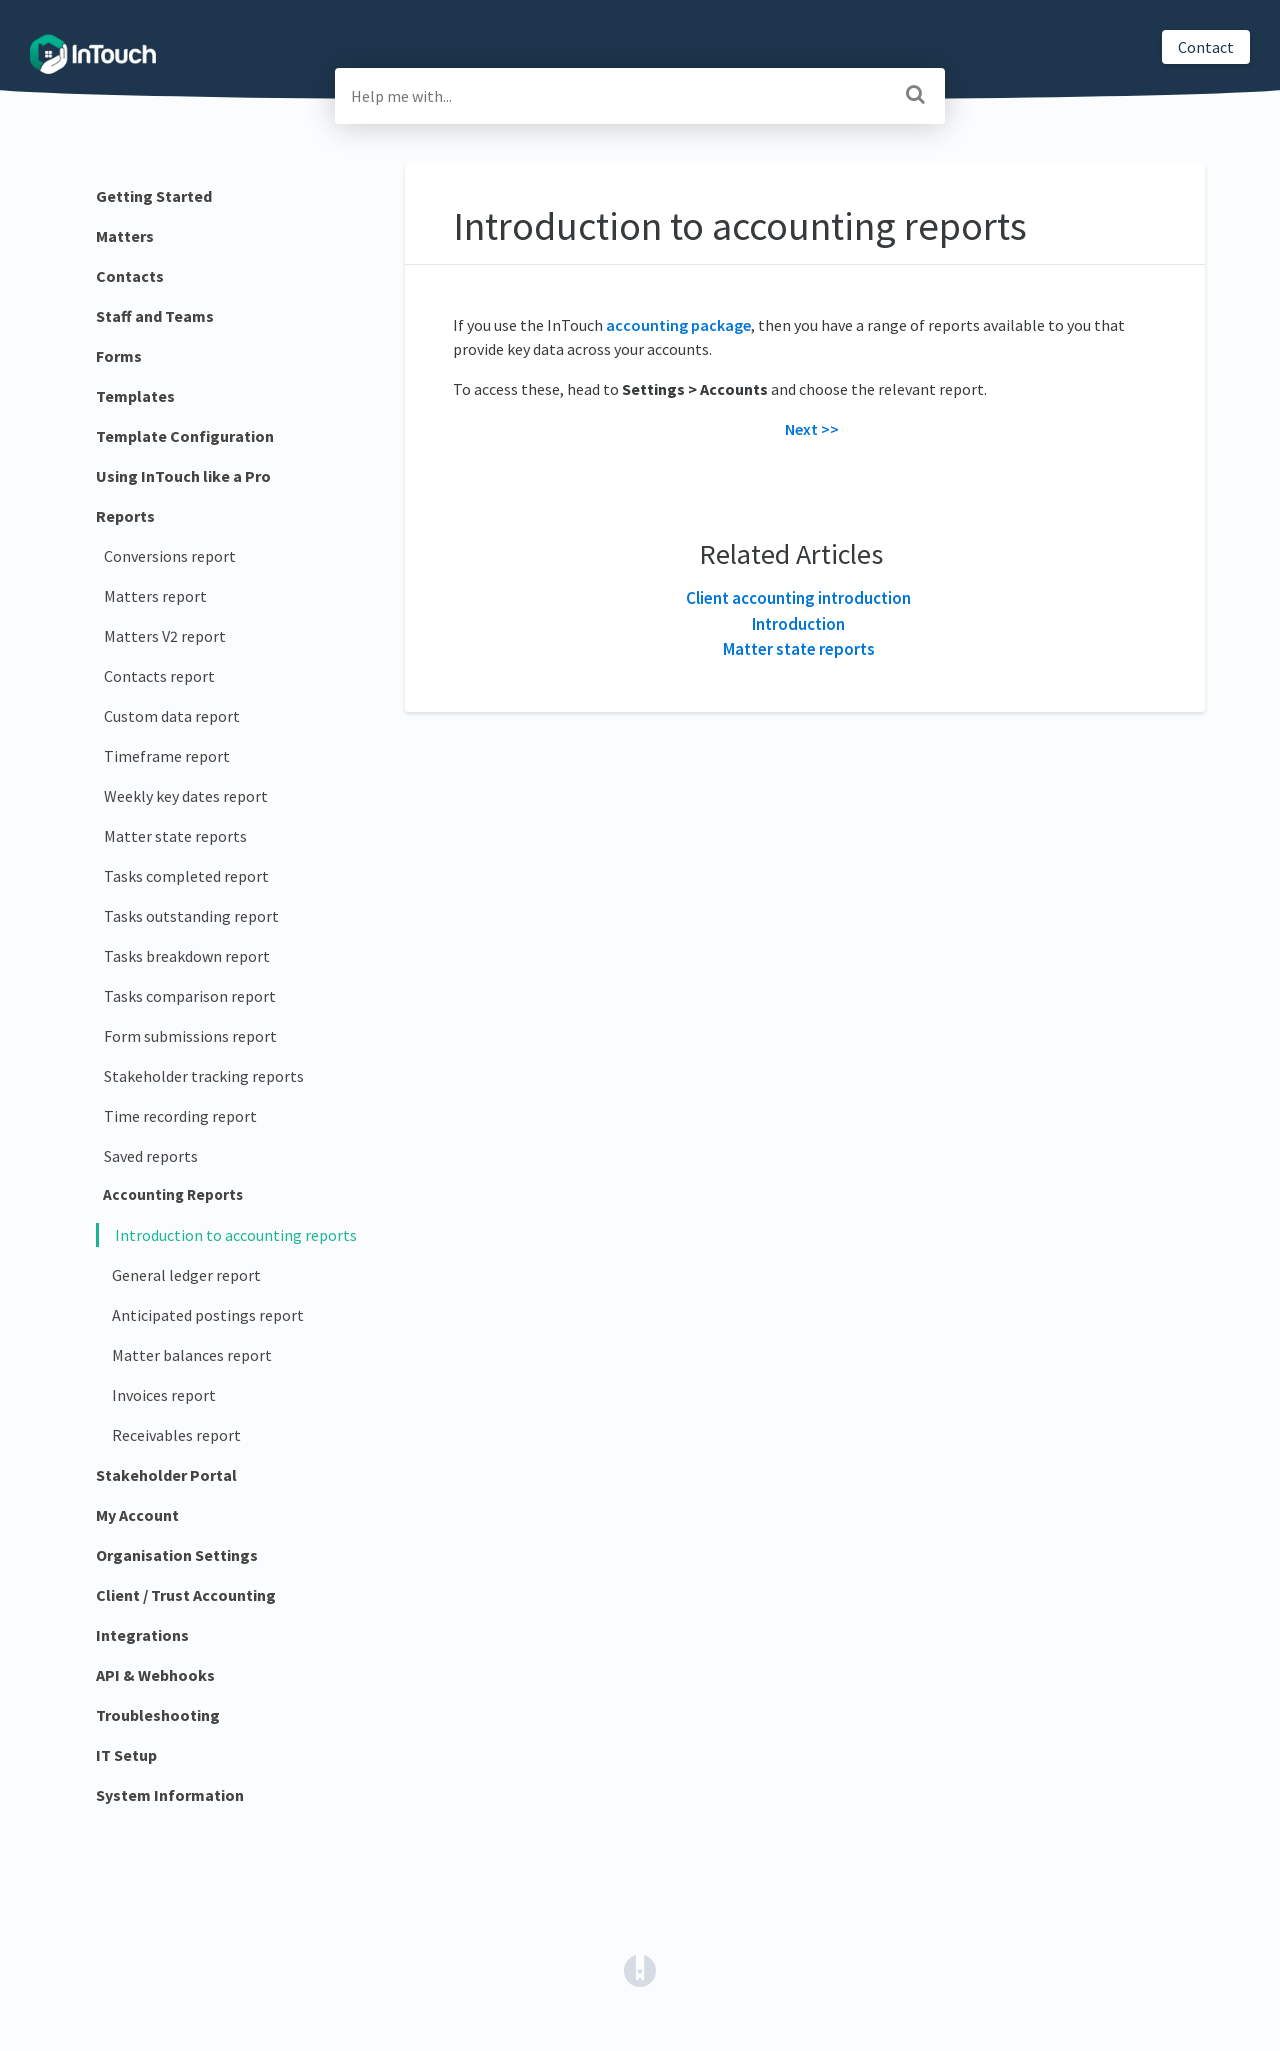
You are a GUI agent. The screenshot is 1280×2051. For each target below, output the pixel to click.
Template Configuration (185, 436)
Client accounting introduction (798, 598)
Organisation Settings (177, 1555)
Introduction (798, 624)
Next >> (812, 429)
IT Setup (126, 1755)
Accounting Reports (173, 1194)
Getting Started (154, 196)
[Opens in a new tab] (640, 1969)
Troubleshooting (158, 1715)
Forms (119, 356)
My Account (137, 1515)
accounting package (678, 325)
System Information (170, 1795)
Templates (135, 396)
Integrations (142, 1635)
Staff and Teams (155, 316)
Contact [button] (1206, 47)
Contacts (130, 276)
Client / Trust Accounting (186, 1595)
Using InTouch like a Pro (183, 476)
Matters (125, 236)
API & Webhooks (155, 1675)
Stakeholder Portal (166, 1475)
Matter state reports (799, 649)
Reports (125, 516)
